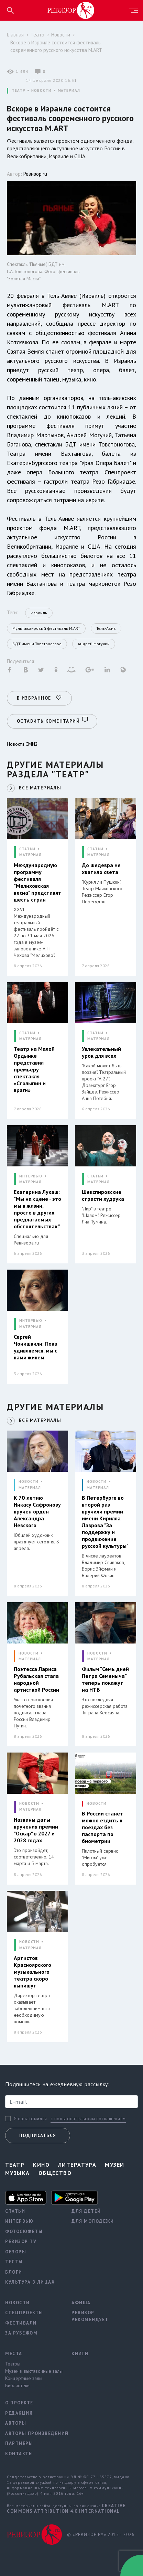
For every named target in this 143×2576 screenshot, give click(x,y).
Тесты (14, 2262)
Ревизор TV (20, 2241)
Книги (80, 2354)
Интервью (19, 2221)
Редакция (19, 2413)
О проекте (19, 2403)
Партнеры (19, 2443)
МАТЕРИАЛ (69, 90)
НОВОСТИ (41, 90)
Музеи (114, 2164)
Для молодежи (93, 2221)
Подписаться (37, 2135)
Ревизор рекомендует (90, 2316)
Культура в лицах (30, 2282)
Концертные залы (23, 2378)
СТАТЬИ (27, 849)
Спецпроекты (24, 2313)
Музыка (17, 2172)
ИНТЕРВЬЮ (30, 1176)
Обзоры (15, 2252)
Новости (60, 34)
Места (13, 2354)
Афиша (81, 2303)
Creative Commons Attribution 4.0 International (66, 2508)
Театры (12, 2364)
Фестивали (21, 2323)
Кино (41, 2164)
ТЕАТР (18, 90)
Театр (37, 34)
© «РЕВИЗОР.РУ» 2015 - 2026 (100, 2534)
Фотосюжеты (24, 2231)
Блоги (13, 2272)
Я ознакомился (30, 2118)
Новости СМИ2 (22, 744)
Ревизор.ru (35, 174)
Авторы (15, 2423)
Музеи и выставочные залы (33, 2371)
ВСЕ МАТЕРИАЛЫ (40, 788)
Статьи (15, 2211)
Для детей (86, 2211)
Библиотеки (17, 2385)
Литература (77, 2164)
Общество (55, 2172)
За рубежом (21, 2333)
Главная (15, 34)
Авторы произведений (33, 2433)
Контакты (19, 2454)
